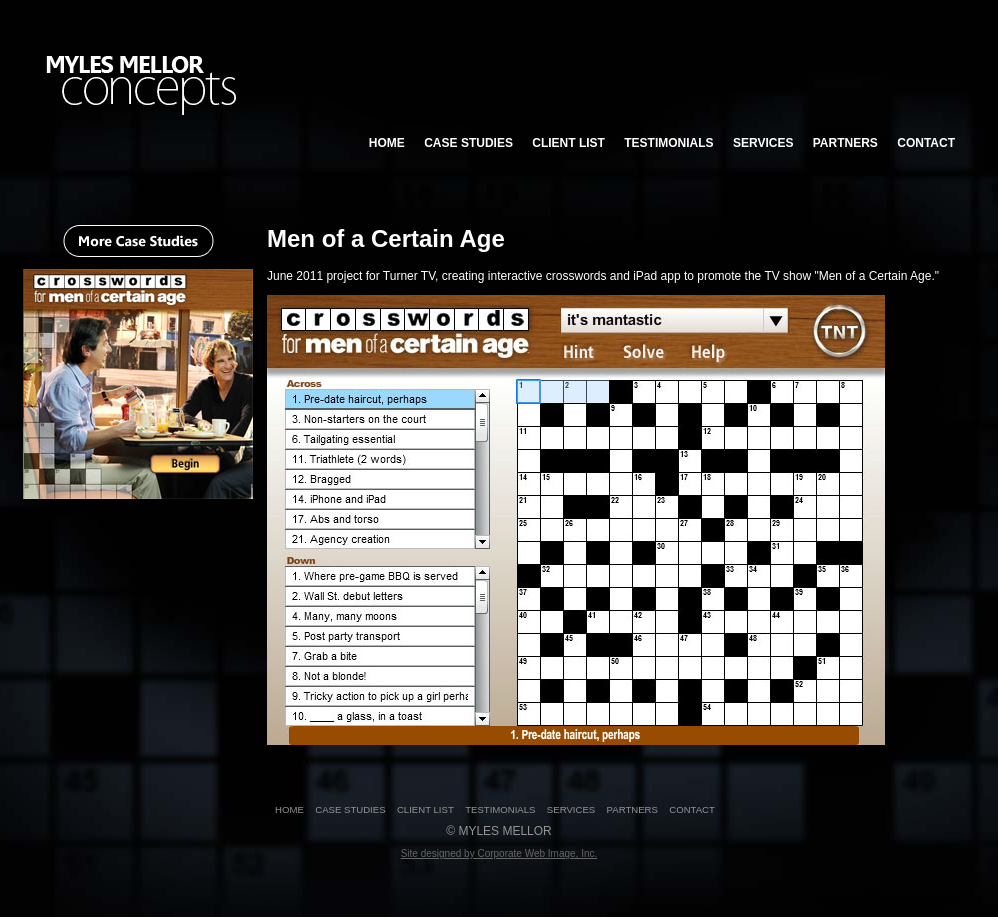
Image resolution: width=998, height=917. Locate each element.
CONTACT (926, 143)
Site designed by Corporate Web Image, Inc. (499, 853)
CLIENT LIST (568, 143)
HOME (387, 143)
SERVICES (763, 143)
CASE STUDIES (468, 143)
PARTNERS (845, 143)
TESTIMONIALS (668, 143)
